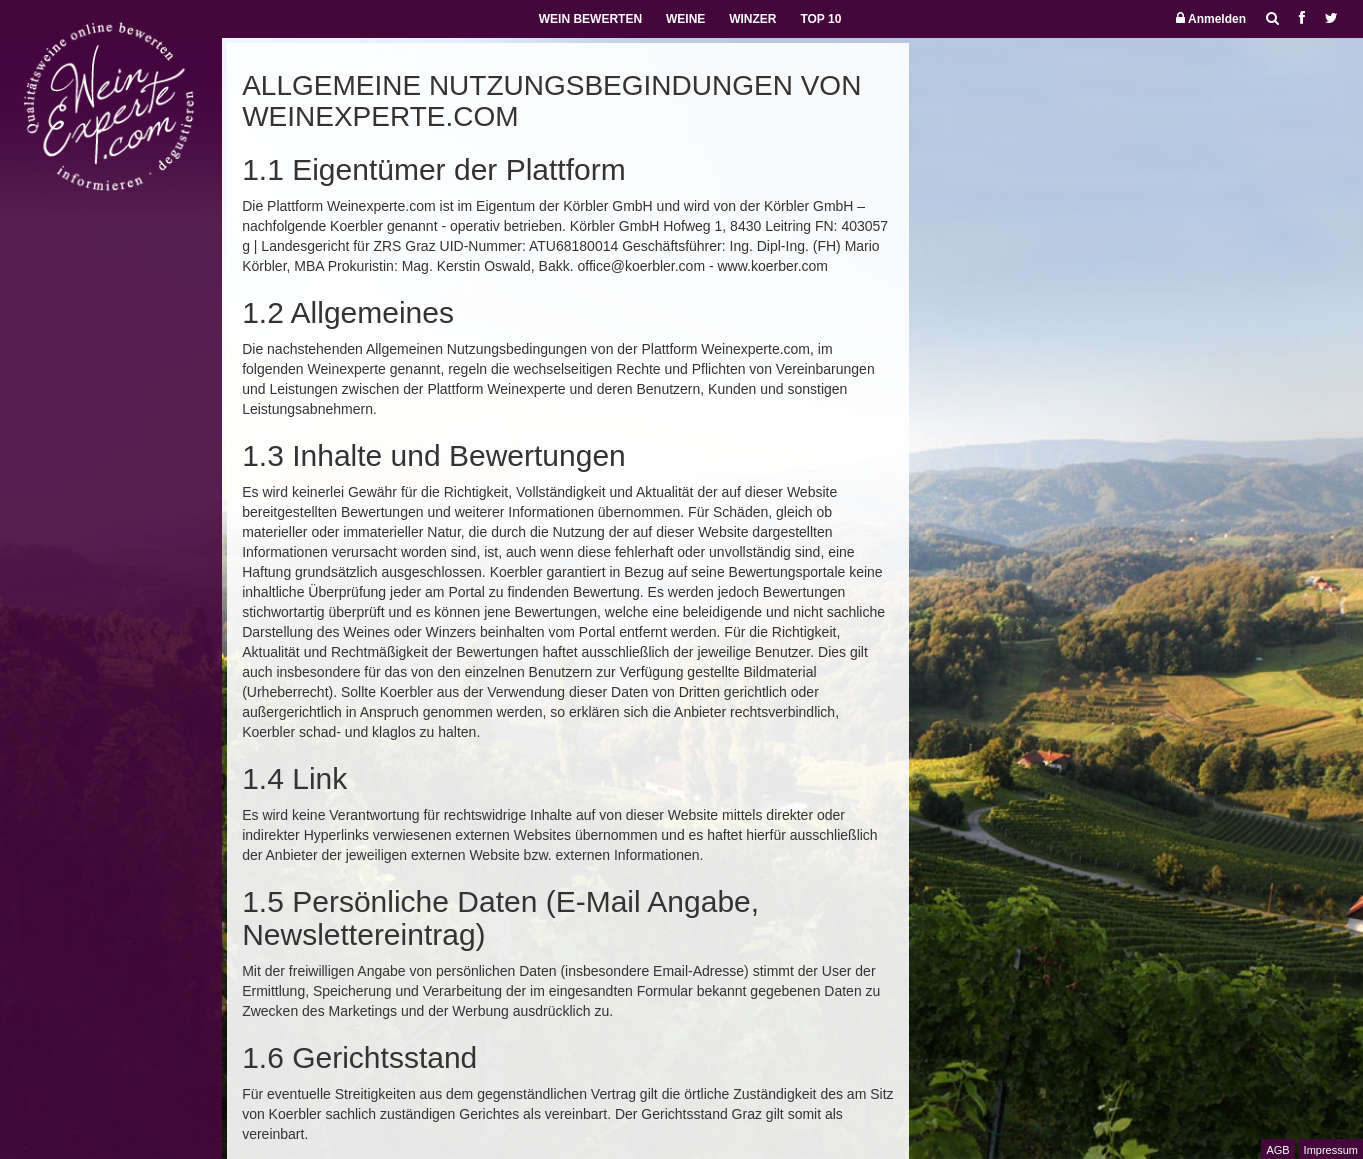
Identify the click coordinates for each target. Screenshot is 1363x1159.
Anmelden (1211, 18)
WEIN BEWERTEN (590, 19)
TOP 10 (820, 19)
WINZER (752, 19)
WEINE (685, 19)
